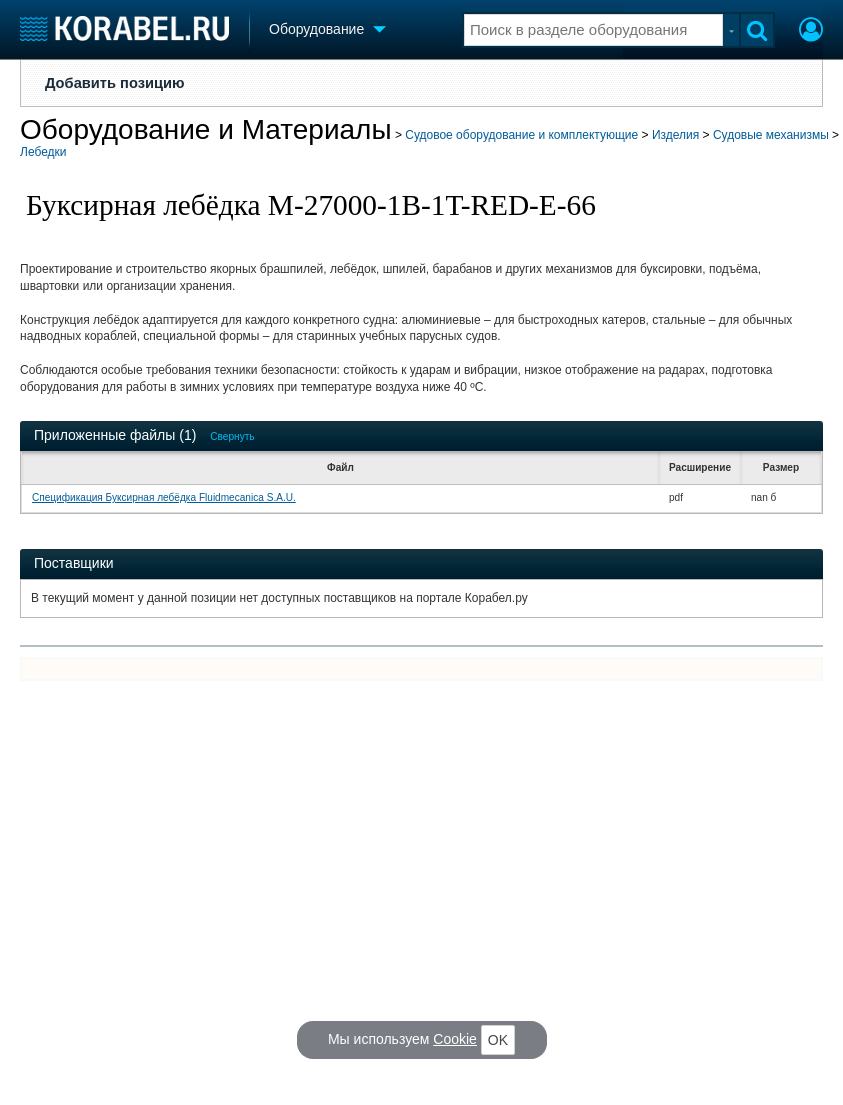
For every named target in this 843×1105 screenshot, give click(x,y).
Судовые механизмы (771, 135)
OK (498, 1040)
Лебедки (43, 152)
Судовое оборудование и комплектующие (521, 135)
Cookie (455, 1039)
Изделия (675, 135)
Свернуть (232, 436)
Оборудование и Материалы (206, 129)
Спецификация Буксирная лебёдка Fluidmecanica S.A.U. (164, 497)
